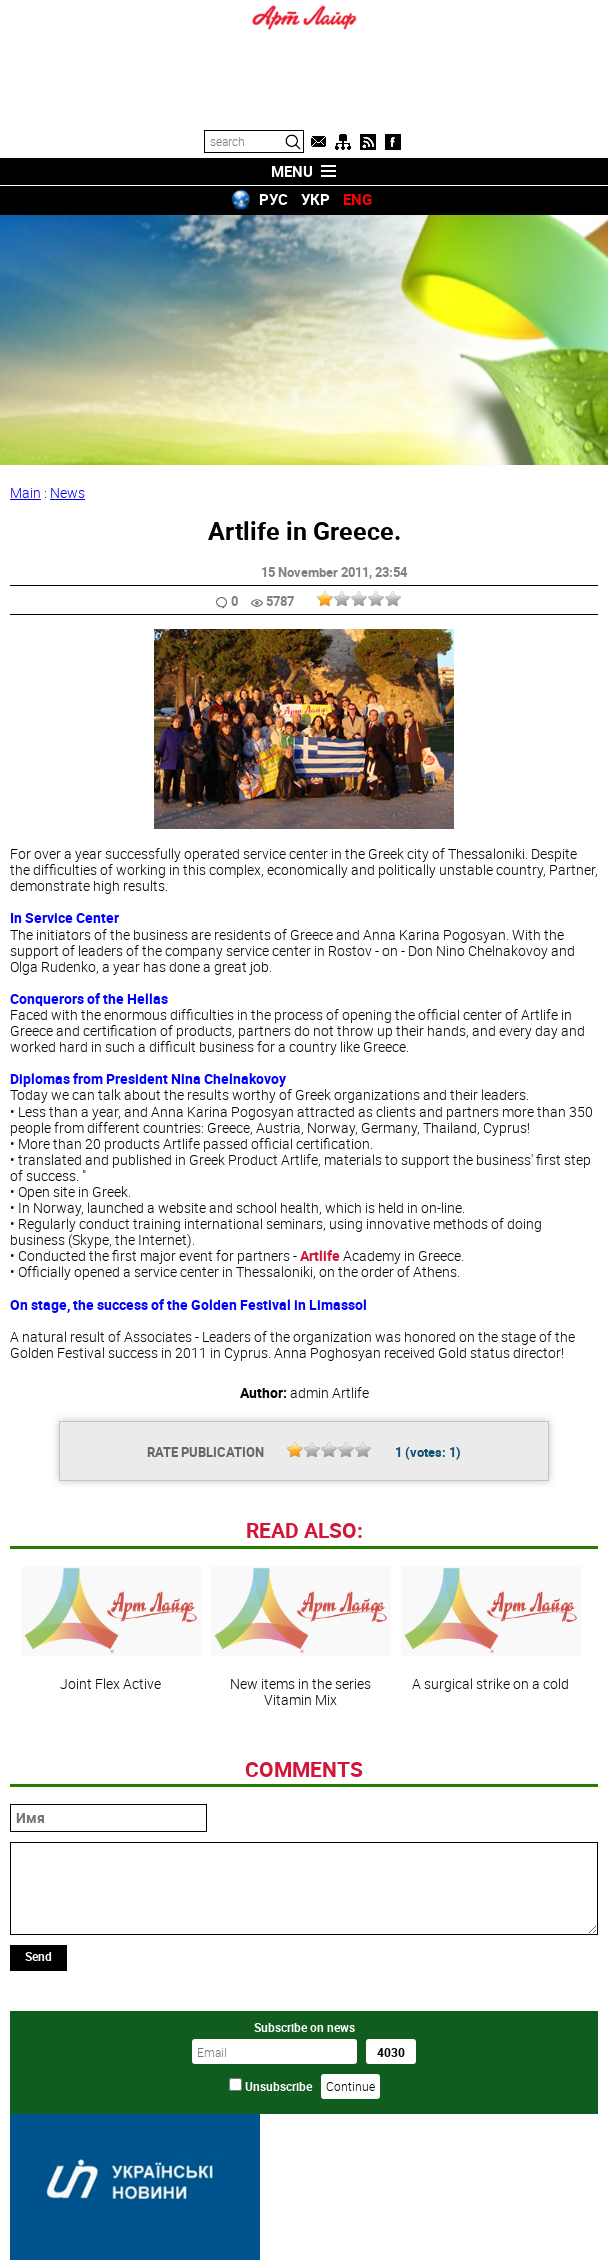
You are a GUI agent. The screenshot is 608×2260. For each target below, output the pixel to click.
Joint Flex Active (111, 1629)
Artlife (320, 1255)
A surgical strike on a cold (491, 1629)
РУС (273, 199)
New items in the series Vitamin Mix (301, 1637)
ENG (357, 199)
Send (38, 1956)
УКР (315, 199)
